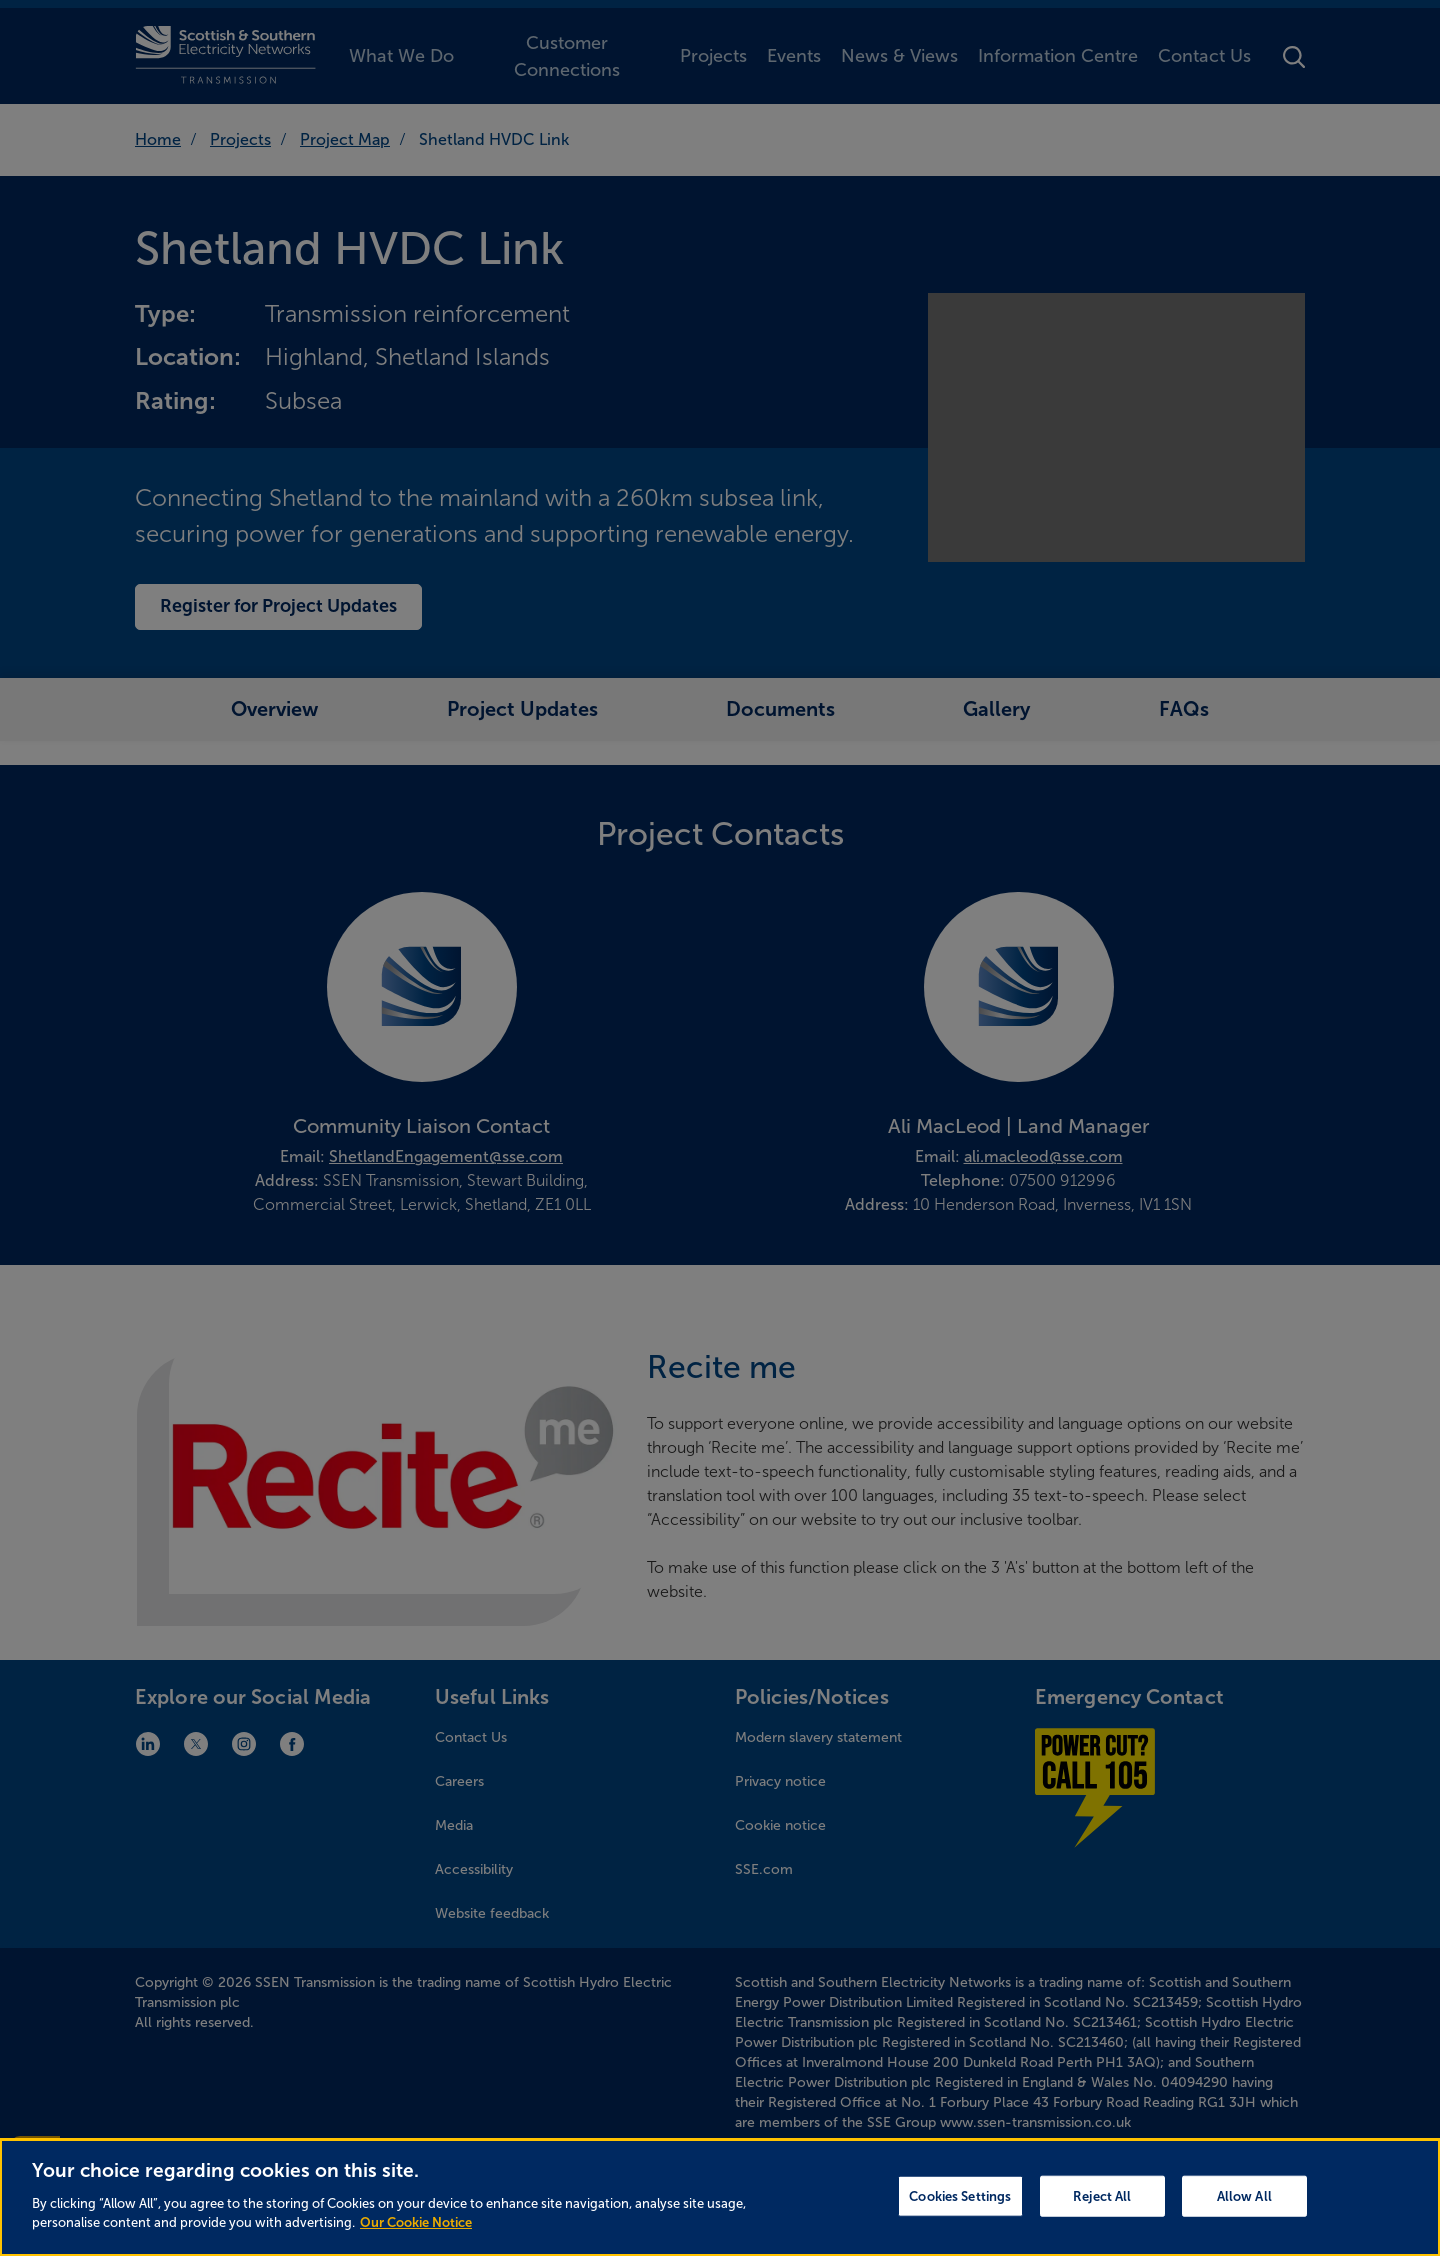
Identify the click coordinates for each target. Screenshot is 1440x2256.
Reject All (1102, 2211)
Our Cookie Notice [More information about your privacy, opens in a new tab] (416, 2238)
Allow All (1244, 2211)
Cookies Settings (960, 2211)
